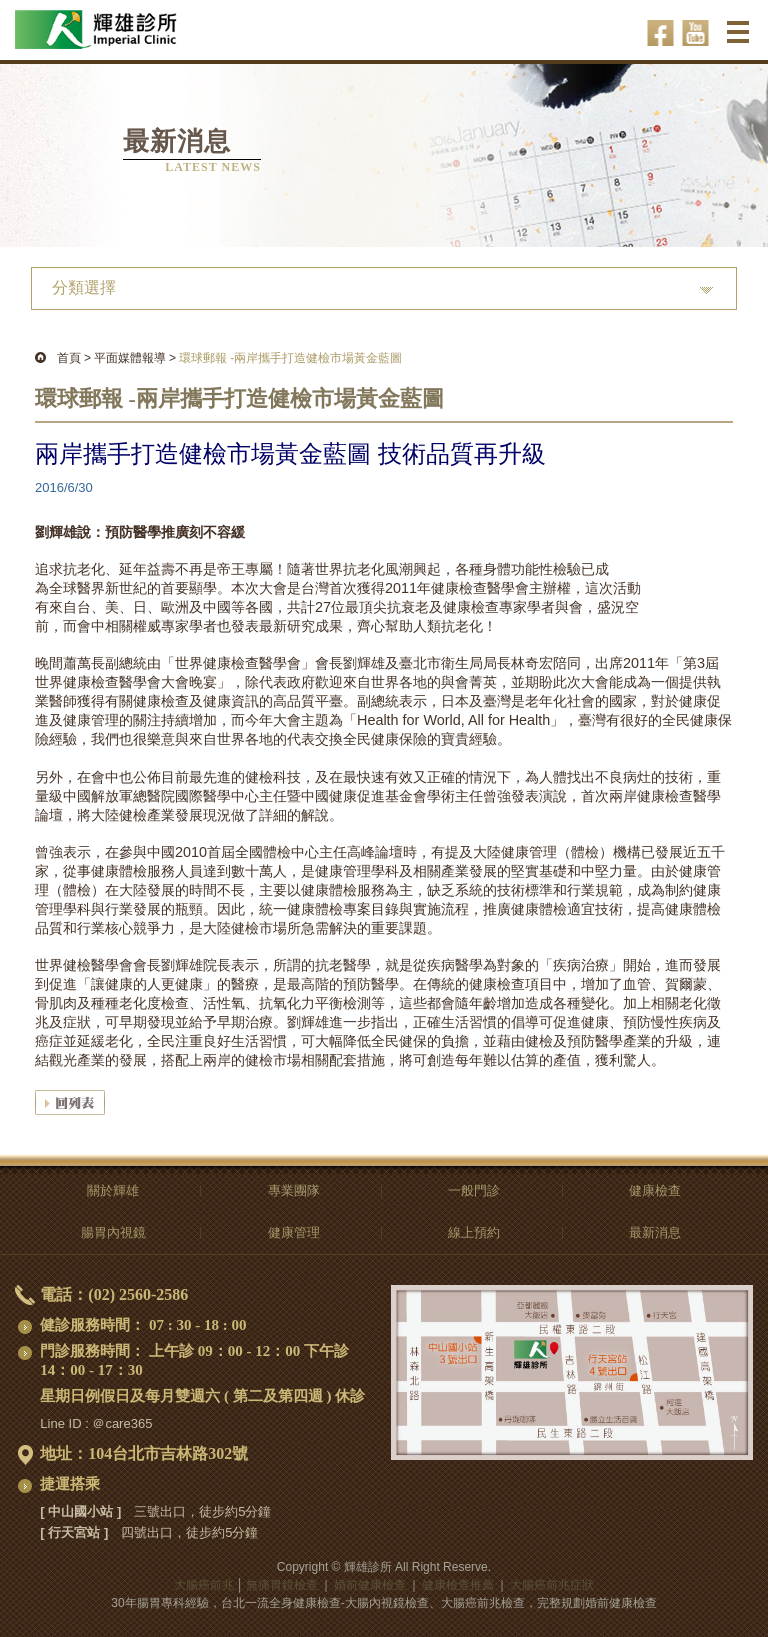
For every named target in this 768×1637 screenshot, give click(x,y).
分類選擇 (84, 287)
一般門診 (474, 1190)
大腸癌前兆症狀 (552, 1585)
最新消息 (655, 1232)
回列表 (70, 1102)
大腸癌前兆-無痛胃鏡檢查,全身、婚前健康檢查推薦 (123, 20)
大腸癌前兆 (204, 1585)
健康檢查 (655, 1190)
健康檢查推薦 (458, 1585)
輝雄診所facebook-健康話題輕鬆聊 (660, 33)
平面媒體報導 (130, 358)
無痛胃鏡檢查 (282, 1585)
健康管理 (294, 1232)
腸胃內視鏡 (113, 1232)
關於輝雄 (113, 1190)
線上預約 (474, 1232)
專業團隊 (294, 1190)
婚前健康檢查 (370, 1585)
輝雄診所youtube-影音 (695, 33)
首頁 (69, 358)
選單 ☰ (740, 39)
